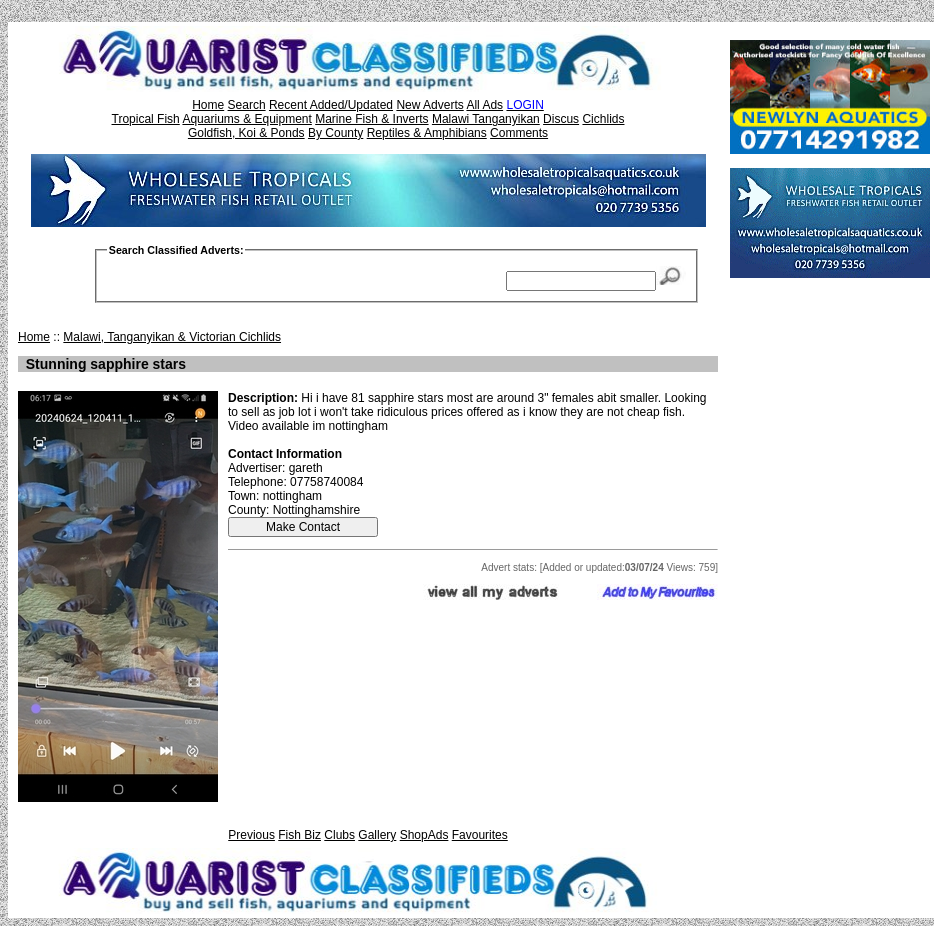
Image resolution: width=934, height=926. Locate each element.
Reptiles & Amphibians (427, 133)
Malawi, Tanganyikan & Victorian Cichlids (172, 337)
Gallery (377, 835)
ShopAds (424, 835)
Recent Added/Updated (331, 105)
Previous (251, 835)
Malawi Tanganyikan (486, 119)
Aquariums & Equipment (246, 119)
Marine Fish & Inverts (371, 119)
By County (335, 133)
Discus (561, 119)
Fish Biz (299, 835)
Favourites (480, 835)
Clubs (339, 835)
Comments (519, 133)
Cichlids (603, 119)
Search (247, 105)
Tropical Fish (146, 119)
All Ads (484, 105)
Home (208, 105)
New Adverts (429, 105)
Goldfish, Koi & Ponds (246, 133)
